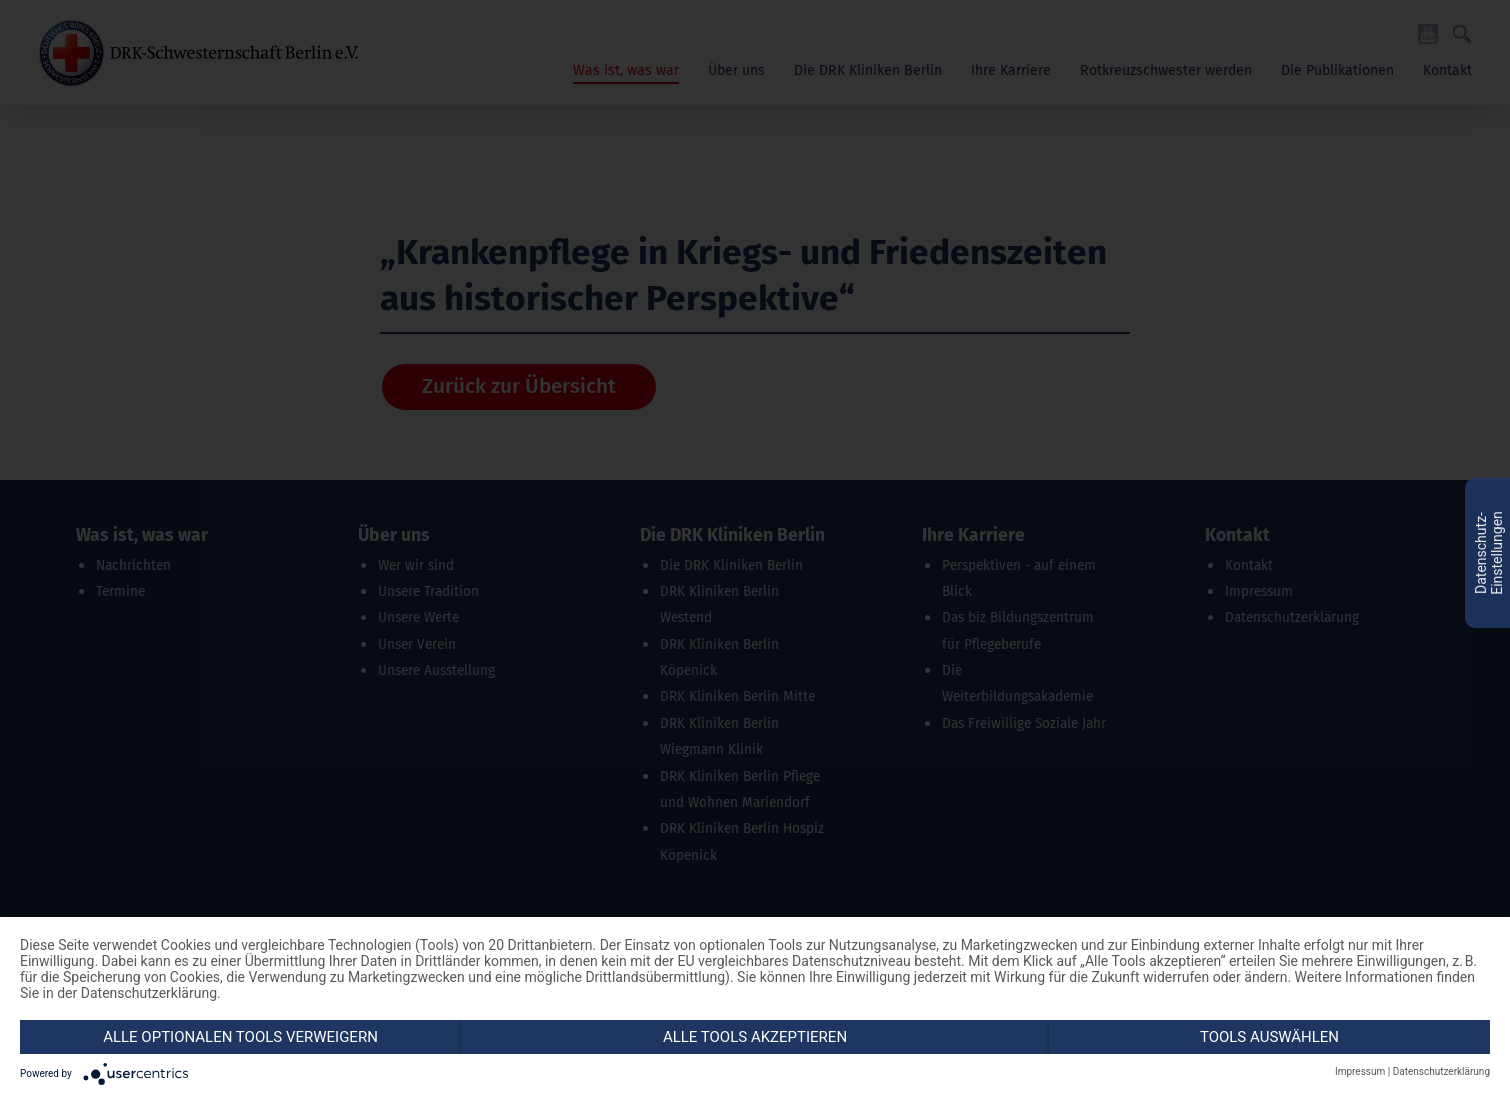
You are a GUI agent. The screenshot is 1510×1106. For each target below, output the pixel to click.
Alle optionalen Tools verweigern (240, 1037)
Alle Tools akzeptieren (755, 1037)
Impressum (1360, 1071)
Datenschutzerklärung (1441, 1071)
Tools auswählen (1269, 1037)
